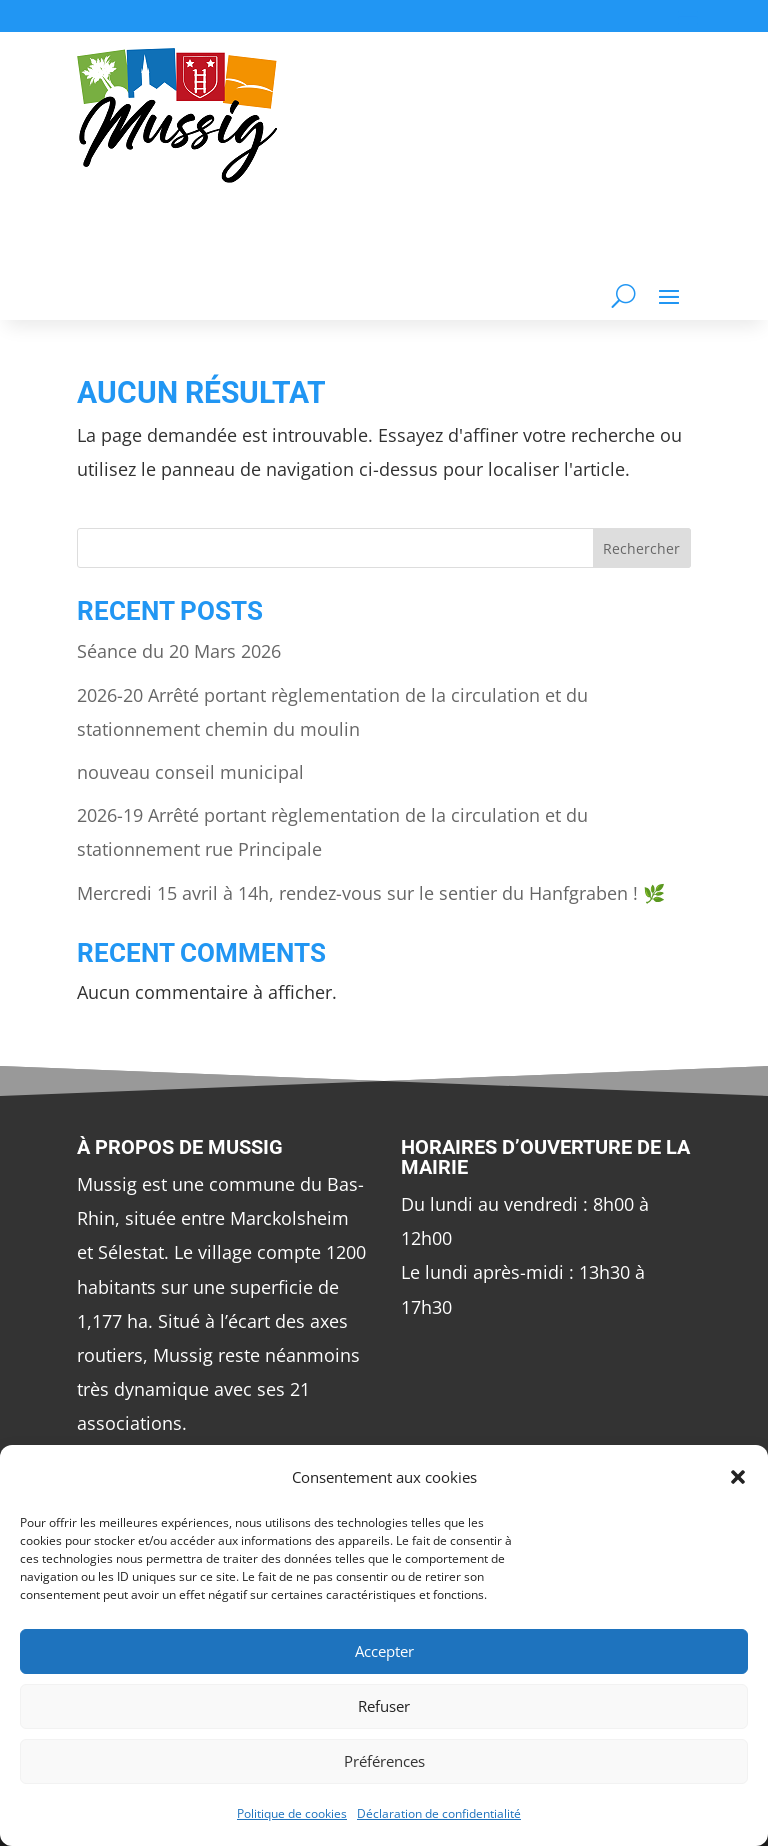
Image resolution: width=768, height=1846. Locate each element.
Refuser (384, 1706)
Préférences (384, 1761)
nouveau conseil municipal (190, 772)
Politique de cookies (292, 1813)
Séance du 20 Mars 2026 (179, 651)
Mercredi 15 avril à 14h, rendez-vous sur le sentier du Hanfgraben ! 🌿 (371, 893)
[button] (738, 1477)
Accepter (384, 1651)
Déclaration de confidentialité (439, 1813)
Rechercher (641, 548)
